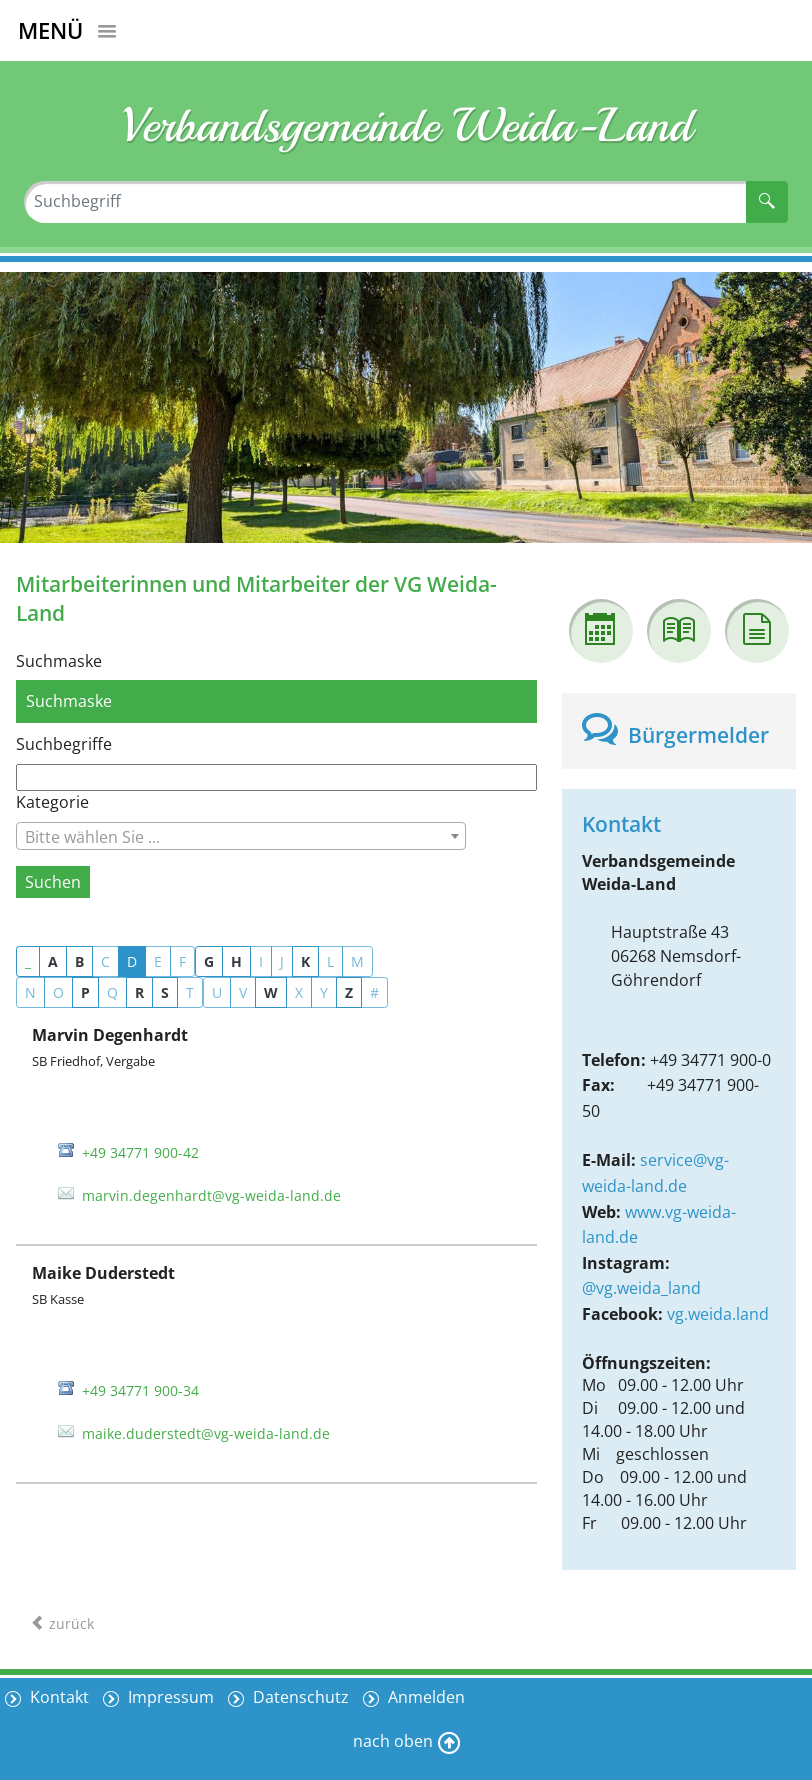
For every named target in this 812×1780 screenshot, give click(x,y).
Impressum (169, 1697)
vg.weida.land (718, 1314)
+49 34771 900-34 (140, 1390)
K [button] (305, 961)
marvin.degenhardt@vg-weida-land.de (211, 1195)
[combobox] (241, 836)
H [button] (236, 961)
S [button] (165, 992)
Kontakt (57, 1697)
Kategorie (52, 802)
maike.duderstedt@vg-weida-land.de (206, 1433)
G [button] (209, 961)
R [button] (139, 992)
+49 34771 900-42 (140, 1152)
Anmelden (424, 1697)
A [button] (53, 961)
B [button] (79, 961)
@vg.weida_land (641, 1288)
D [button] (132, 961)
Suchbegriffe (64, 744)
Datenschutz (299, 1697)
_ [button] (28, 961)
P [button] (85, 992)
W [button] (271, 992)
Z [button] (349, 992)
